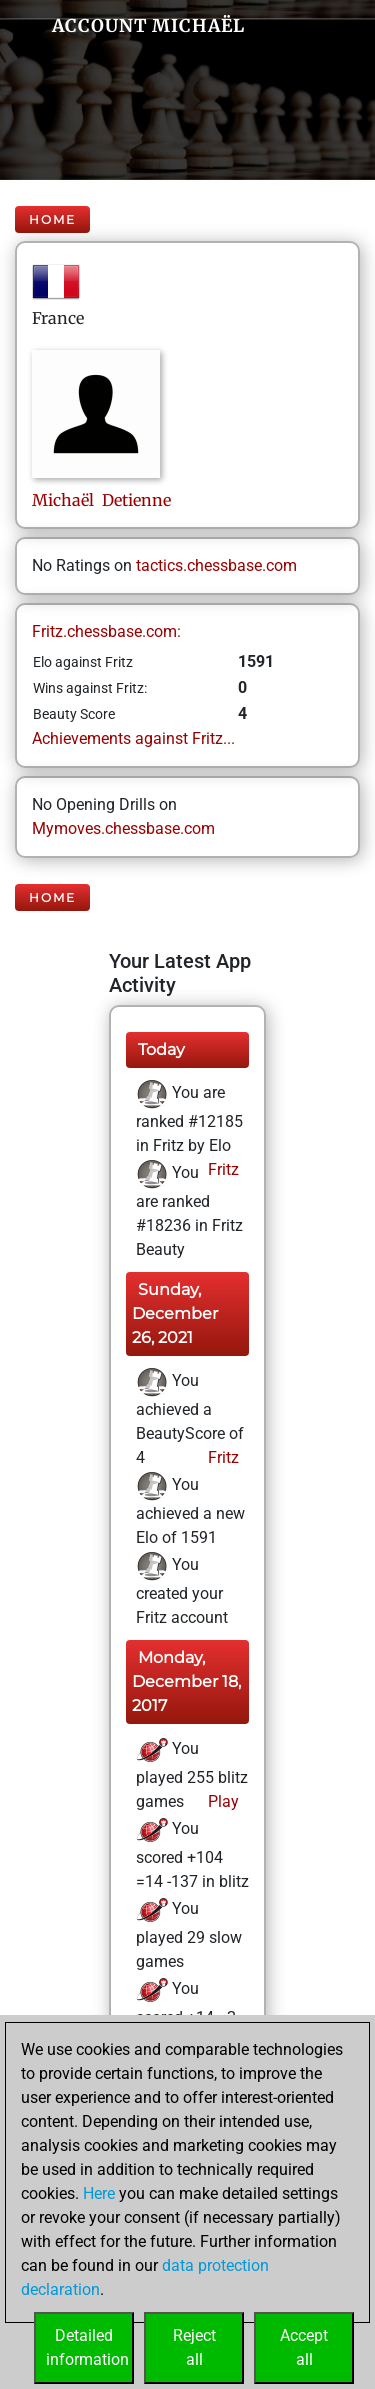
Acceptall (304, 2347)
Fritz (221, 1169)
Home (52, 219)
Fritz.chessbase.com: (106, 631)
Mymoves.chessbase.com (123, 828)
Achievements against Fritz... (133, 738)
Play (221, 1801)
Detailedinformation (87, 2347)
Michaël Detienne (101, 500)
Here (99, 2193)
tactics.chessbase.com (216, 565)
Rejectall (194, 2347)
